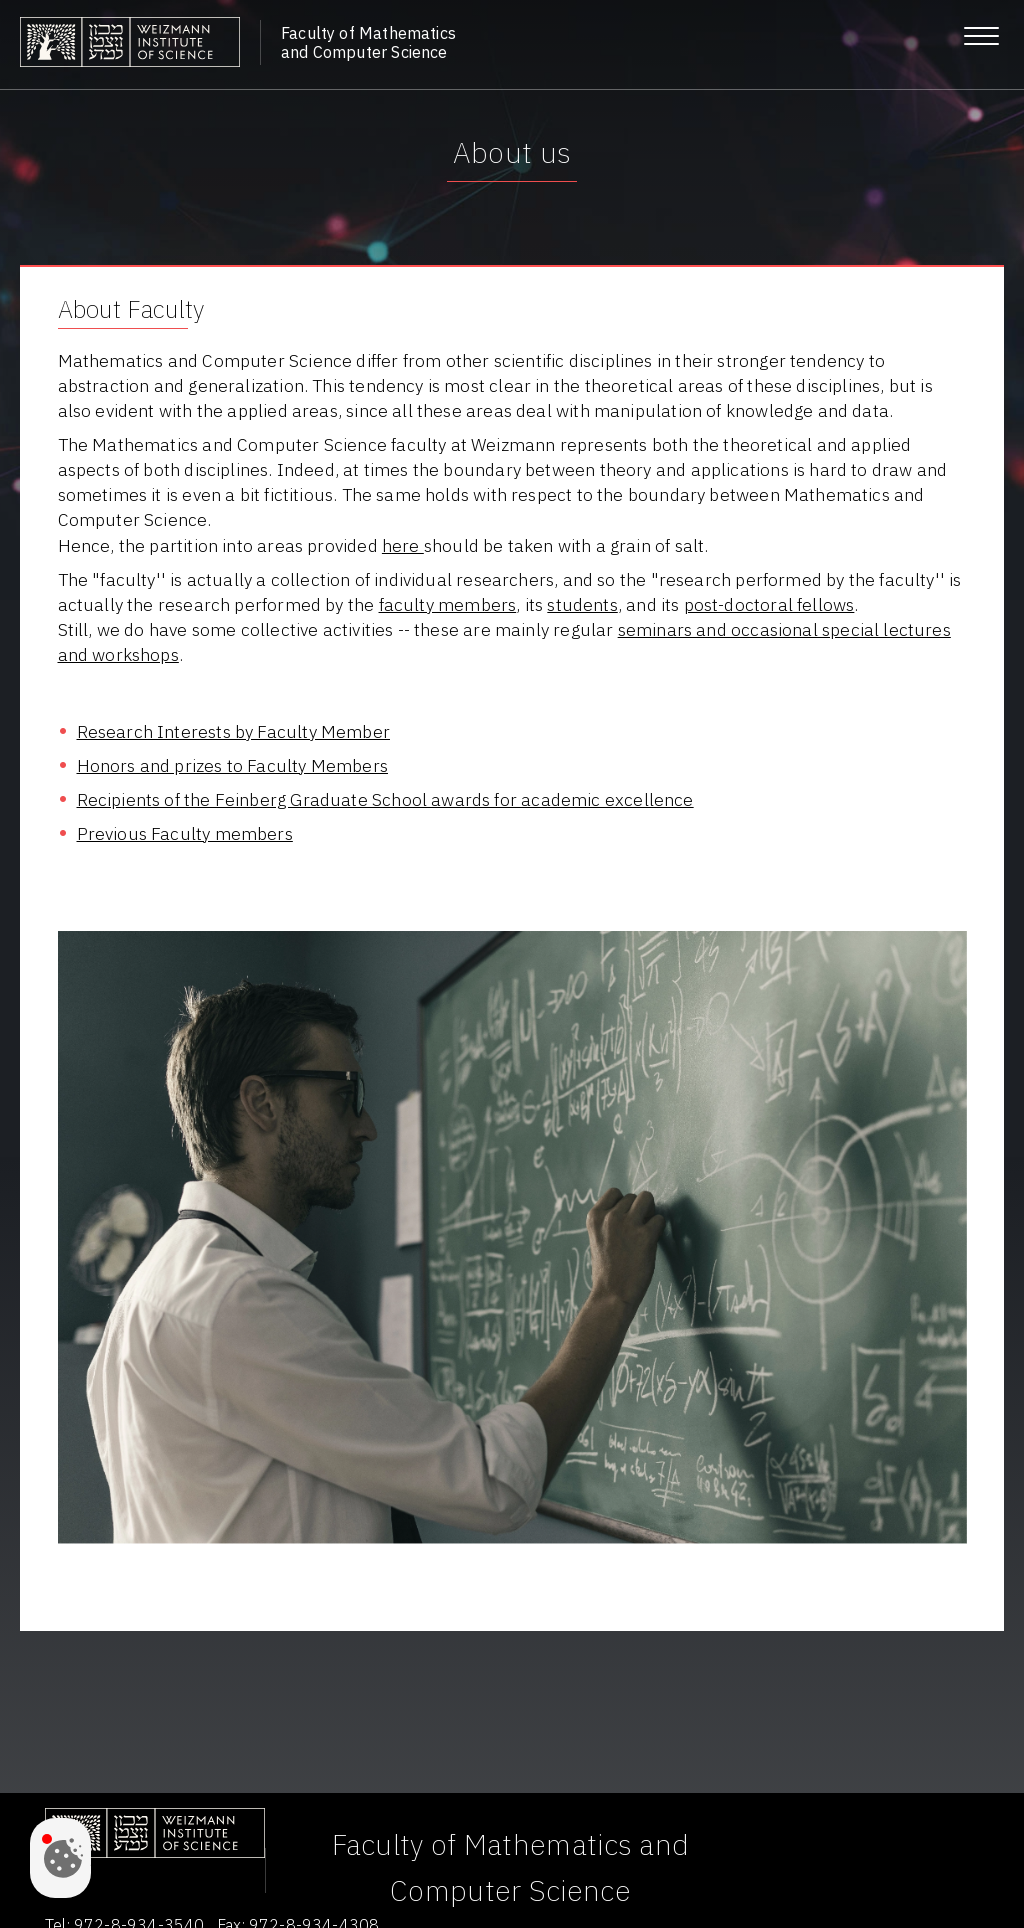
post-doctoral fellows (769, 604)
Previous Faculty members (185, 833)
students (582, 604)
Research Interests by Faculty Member (233, 731)
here (403, 545)
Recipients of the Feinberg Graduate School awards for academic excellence (385, 799)
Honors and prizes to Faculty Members (232, 765)
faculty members (448, 604)
